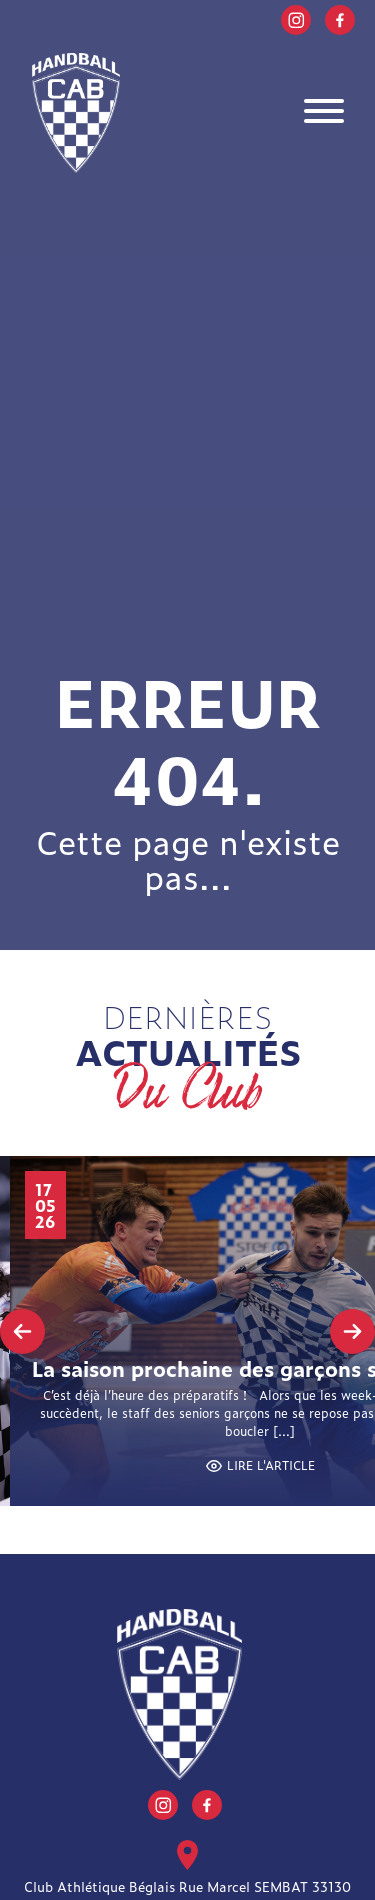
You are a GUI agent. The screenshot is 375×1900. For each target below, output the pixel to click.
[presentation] (22, 1331)
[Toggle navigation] (324, 113)
